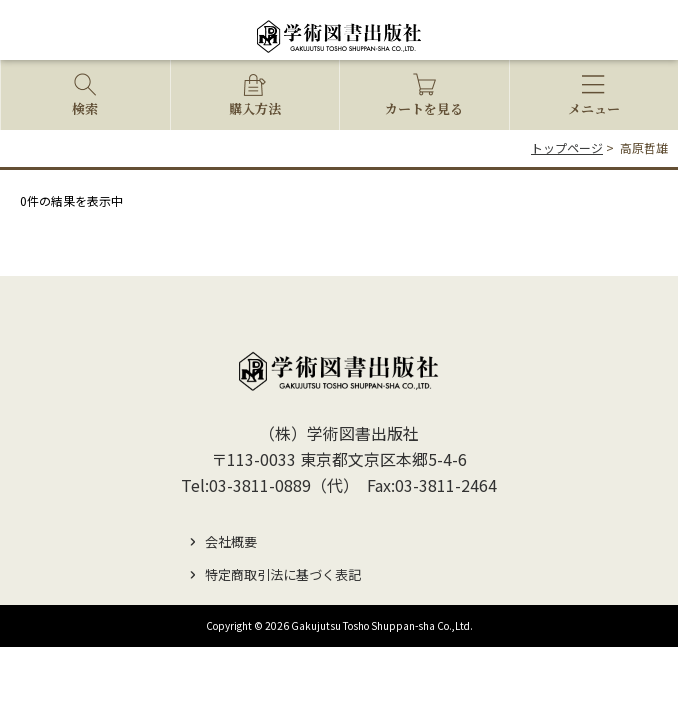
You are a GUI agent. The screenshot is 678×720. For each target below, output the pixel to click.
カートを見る (424, 108)
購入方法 (255, 108)
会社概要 (231, 541)
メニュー (594, 108)
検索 (85, 108)
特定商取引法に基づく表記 (283, 574)
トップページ (567, 147)
